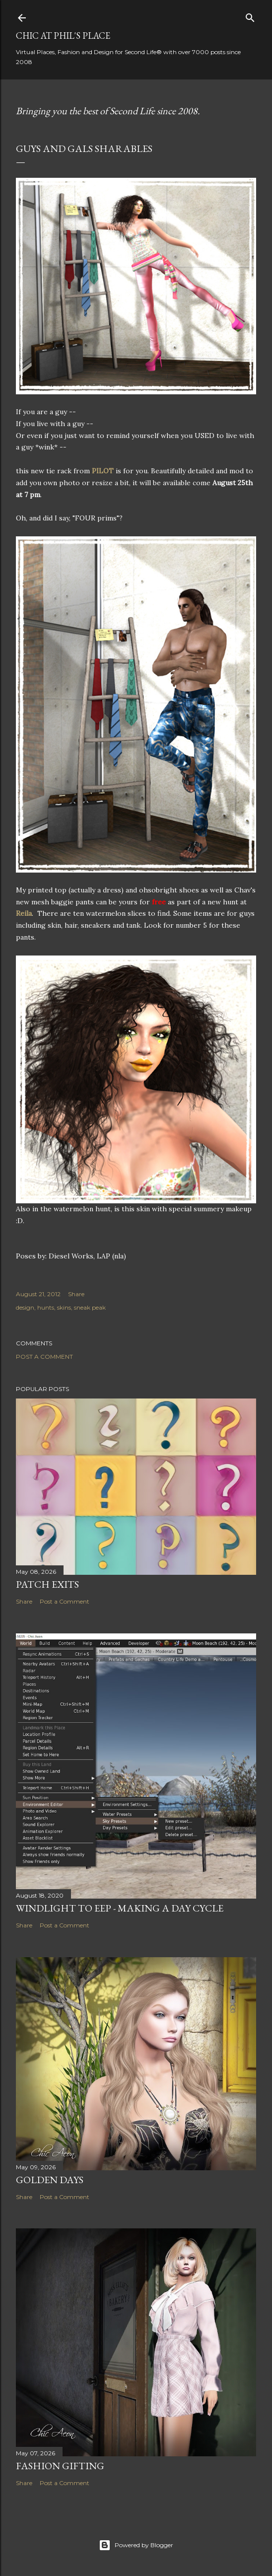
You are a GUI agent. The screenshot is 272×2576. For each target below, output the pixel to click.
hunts (45, 1307)
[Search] (250, 15)
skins (64, 1307)
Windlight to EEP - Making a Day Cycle (119, 1908)
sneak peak (90, 1307)
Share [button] (76, 1294)
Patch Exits (47, 1584)
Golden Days (49, 2179)
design (25, 1307)
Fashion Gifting (60, 2465)
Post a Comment (44, 1356)
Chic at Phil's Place (63, 35)
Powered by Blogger (136, 2545)
